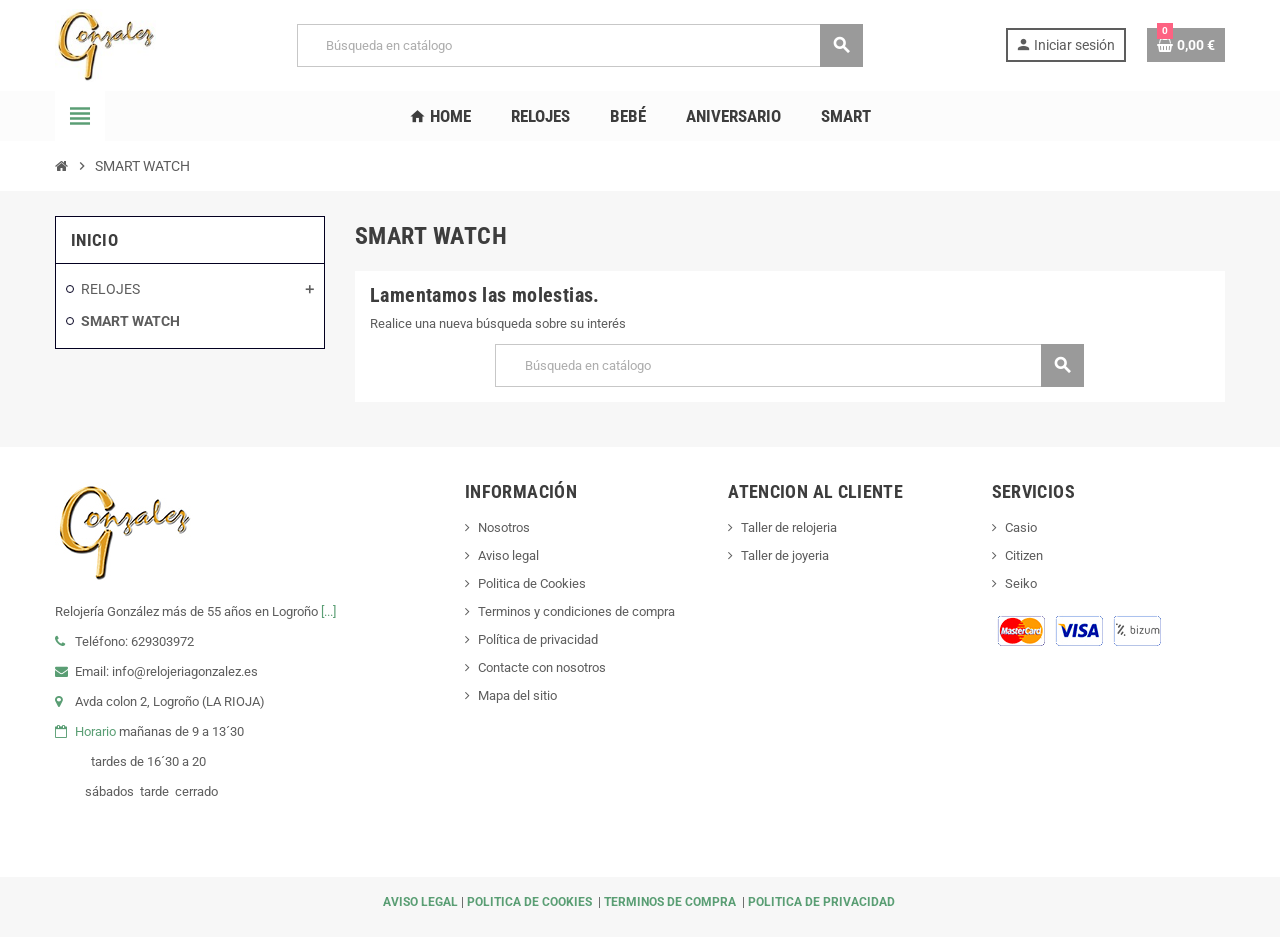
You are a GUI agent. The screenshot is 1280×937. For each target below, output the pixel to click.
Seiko (1021, 583)
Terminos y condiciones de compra (576, 611)
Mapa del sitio (517, 695)
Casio (1021, 527)
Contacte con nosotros (542, 667)
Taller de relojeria (789, 527)
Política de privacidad (538, 639)
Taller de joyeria (785, 555)
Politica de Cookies (532, 583)
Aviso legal (508, 555)
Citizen (1024, 555)
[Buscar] (579, 45)
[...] (328, 611)
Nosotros (504, 527)
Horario (95, 731)
